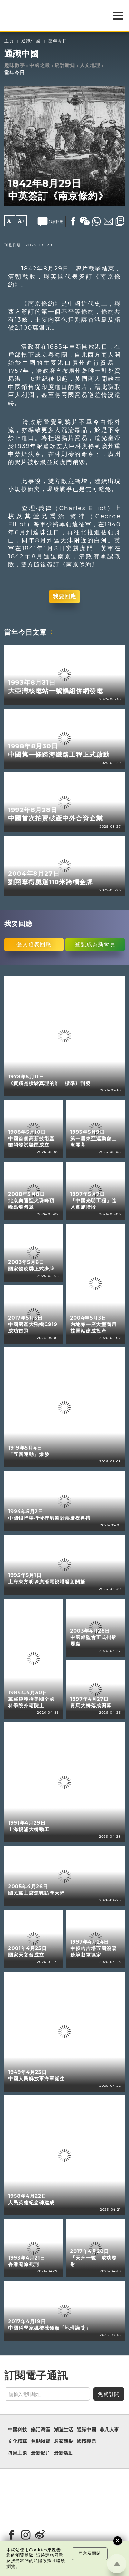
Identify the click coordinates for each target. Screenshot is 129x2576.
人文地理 (90, 65)
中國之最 (39, 65)
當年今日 (57, 41)
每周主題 (17, 2453)
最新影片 (40, 2453)
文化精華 (17, 2441)
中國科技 (17, 2429)
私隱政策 (43, 2560)
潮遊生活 (63, 2429)
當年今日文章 (25, 632)
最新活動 (63, 2453)
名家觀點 (63, 2441)
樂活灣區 (40, 2429)
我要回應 (64, 596)
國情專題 (86, 2441)
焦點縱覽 (40, 2441)
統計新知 (65, 65)
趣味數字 (14, 65)
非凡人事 (109, 2429)
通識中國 (31, 41)
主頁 (9, 41)
